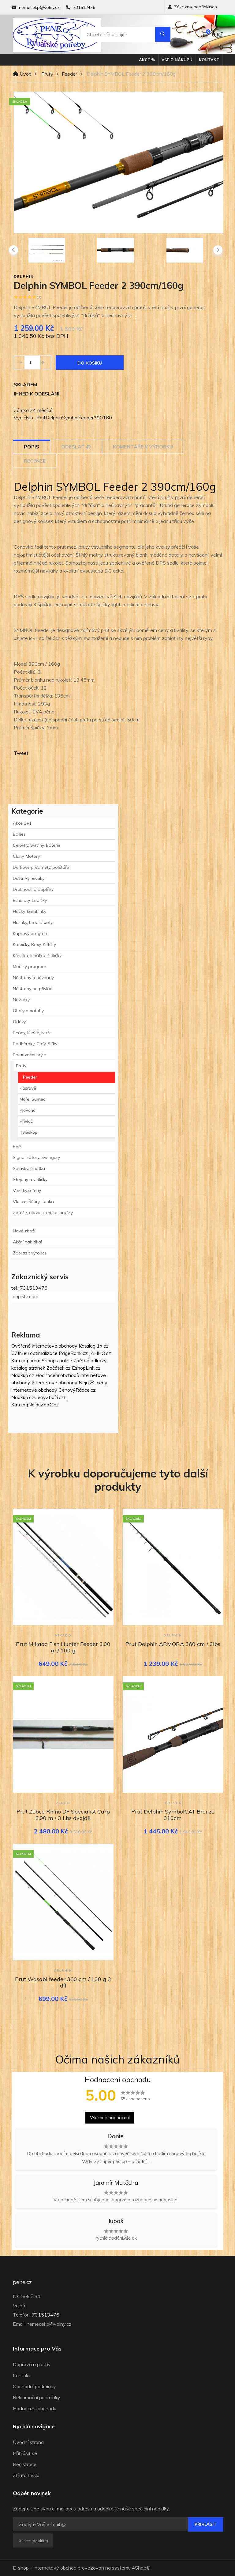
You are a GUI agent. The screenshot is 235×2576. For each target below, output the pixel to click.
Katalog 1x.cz (94, 1346)
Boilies (19, 834)
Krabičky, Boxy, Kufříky (34, 944)
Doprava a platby (32, 2364)
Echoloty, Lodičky (30, 900)
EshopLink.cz (86, 1368)
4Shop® (141, 2568)
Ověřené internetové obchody (44, 1346)
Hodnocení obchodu (34, 2408)
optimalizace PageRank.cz (59, 1353)
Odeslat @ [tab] (76, 447)
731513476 (84, 7)
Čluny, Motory (26, 856)
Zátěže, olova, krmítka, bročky (43, 1212)
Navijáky (21, 999)
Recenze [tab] (35, 461)
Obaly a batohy (28, 1010)
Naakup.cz (22, 1375)
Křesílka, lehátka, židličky (37, 955)
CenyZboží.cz (49, 1397)
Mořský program (29, 966)
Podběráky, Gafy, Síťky (35, 1043)
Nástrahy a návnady (33, 977)
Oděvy (19, 1021)
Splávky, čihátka (29, 1168)
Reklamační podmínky (36, 2397)
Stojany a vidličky (30, 1179)
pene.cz (22, 2282)
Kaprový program (31, 933)
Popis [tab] (31, 447)
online (65, 1360)
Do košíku (89, 363)
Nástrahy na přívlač (32, 988)
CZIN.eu (20, 1353)
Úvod (22, 74)
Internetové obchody (54, 1382)
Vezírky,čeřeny (27, 1190)
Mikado (63, 1635)
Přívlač (26, 1121)
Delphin (24, 276)
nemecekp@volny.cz (39, 7)
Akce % (147, 59)
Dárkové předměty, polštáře (41, 867)
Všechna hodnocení (110, 2117)
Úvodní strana (28, 2442)
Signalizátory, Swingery (36, 1157)
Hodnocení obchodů (57, 1375)
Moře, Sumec (32, 1099)
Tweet (21, 753)
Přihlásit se (25, 2453)
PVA (17, 1146)
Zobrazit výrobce (30, 1253)
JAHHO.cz (100, 1353)
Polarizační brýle (29, 1054)
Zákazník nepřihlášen (192, 6)
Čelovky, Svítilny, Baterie (36, 845)
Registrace (24, 2464)
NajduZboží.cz (43, 1404)
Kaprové (28, 1088)
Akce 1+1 (22, 823)
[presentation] (13, 250)
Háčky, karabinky (29, 911)
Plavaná (27, 1110)
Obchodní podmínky (34, 2386)
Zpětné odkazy (90, 1360)
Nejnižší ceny (93, 1382)
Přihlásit (206, 2524)
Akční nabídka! (27, 1242)
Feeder (69, 74)
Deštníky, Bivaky (28, 878)
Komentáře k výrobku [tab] (143, 447)
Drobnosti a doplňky (33, 889)
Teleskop (28, 1132)
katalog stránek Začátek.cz (41, 1368)
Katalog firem (25, 1360)
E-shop (21, 2568)
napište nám (25, 1296)
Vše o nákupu (177, 59)
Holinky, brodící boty (33, 922)
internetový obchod (55, 2568)
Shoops (50, 1360)
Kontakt (209, 59)
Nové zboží (24, 1231)
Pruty (47, 74)
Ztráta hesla (26, 2475)
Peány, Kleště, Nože (32, 1032)
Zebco (63, 1803)
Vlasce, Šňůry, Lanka (33, 1201)
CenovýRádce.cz (77, 1390)
